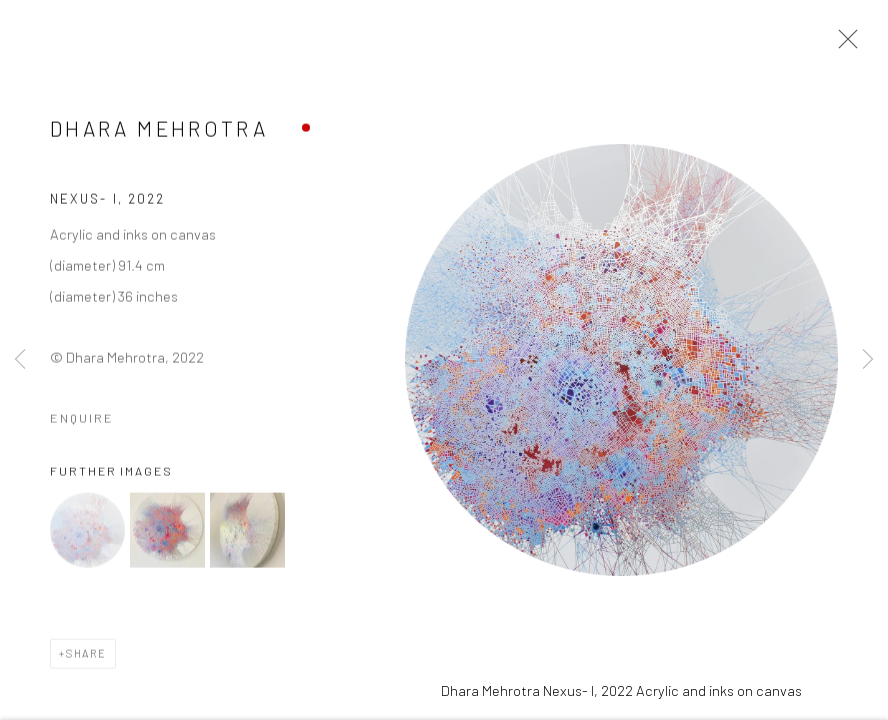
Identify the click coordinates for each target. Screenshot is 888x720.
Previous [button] (20, 360)
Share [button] (86, 655)
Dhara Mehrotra (159, 130)
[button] (87, 532)
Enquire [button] (82, 420)
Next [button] (868, 360)
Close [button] (843, 45)
